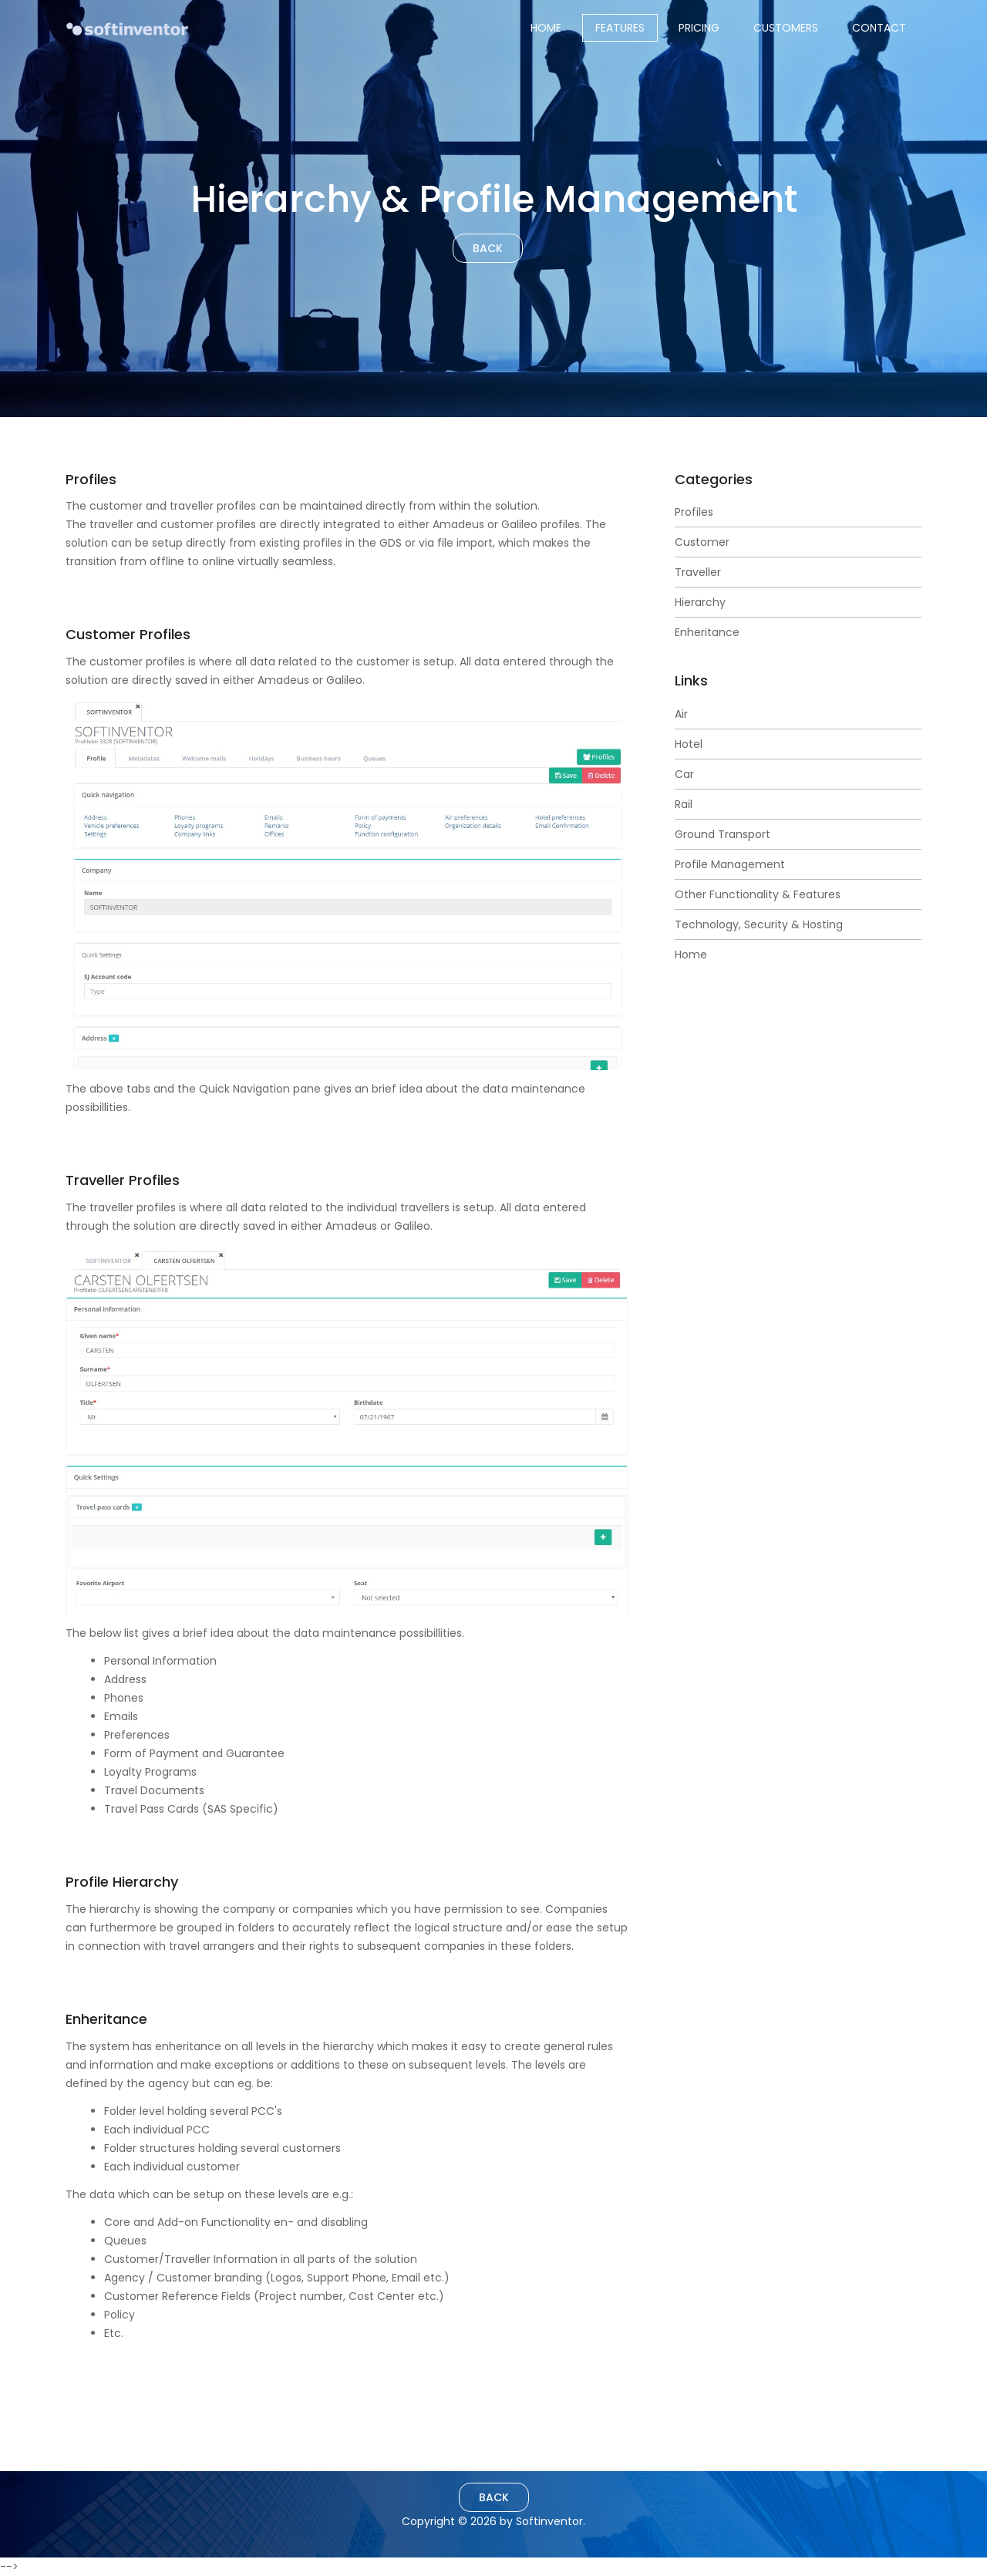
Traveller (698, 572)
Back (488, 248)
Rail (683, 804)
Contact (879, 27)
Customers (785, 27)
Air (681, 714)
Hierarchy (700, 602)
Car (684, 774)
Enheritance (707, 632)
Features (620, 27)
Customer (702, 542)
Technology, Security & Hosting (759, 924)
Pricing (699, 27)
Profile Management (730, 864)
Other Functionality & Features (757, 894)
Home (546, 27)
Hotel (688, 744)
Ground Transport (722, 834)
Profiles (694, 512)
